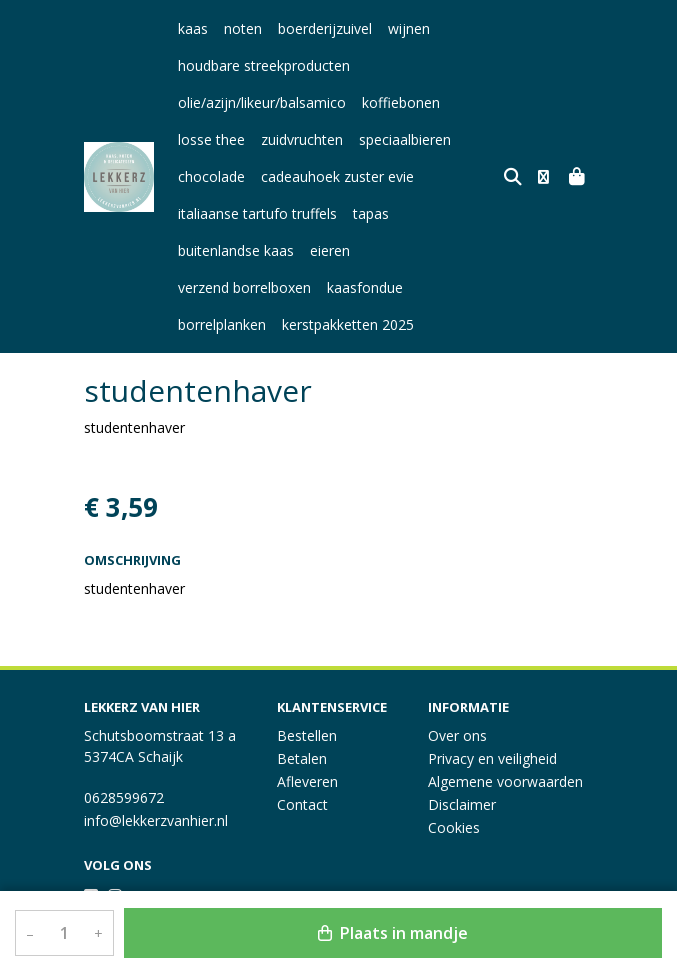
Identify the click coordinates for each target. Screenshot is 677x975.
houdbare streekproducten (264, 65)
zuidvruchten (302, 139)
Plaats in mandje (393, 933)
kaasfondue (216, 287)
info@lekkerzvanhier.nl (156, 820)
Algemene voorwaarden (505, 781)
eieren (330, 250)
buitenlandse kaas (236, 250)
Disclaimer (462, 804)
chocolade (211, 176)
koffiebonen (401, 102)
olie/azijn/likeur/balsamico (262, 102)
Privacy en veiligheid (492, 758)
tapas (371, 213)
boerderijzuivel (325, 28)
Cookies (454, 827)
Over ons (457, 735)
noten (243, 28)
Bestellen (307, 735)
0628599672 (124, 797)
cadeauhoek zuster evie (337, 176)
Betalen (302, 758)
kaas (193, 28)
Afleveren (307, 781)
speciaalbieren (405, 139)
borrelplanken (314, 287)
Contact (302, 804)
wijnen (409, 28)
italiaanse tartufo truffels (257, 213)
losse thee (211, 139)
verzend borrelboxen (432, 250)
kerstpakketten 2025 (440, 287)
